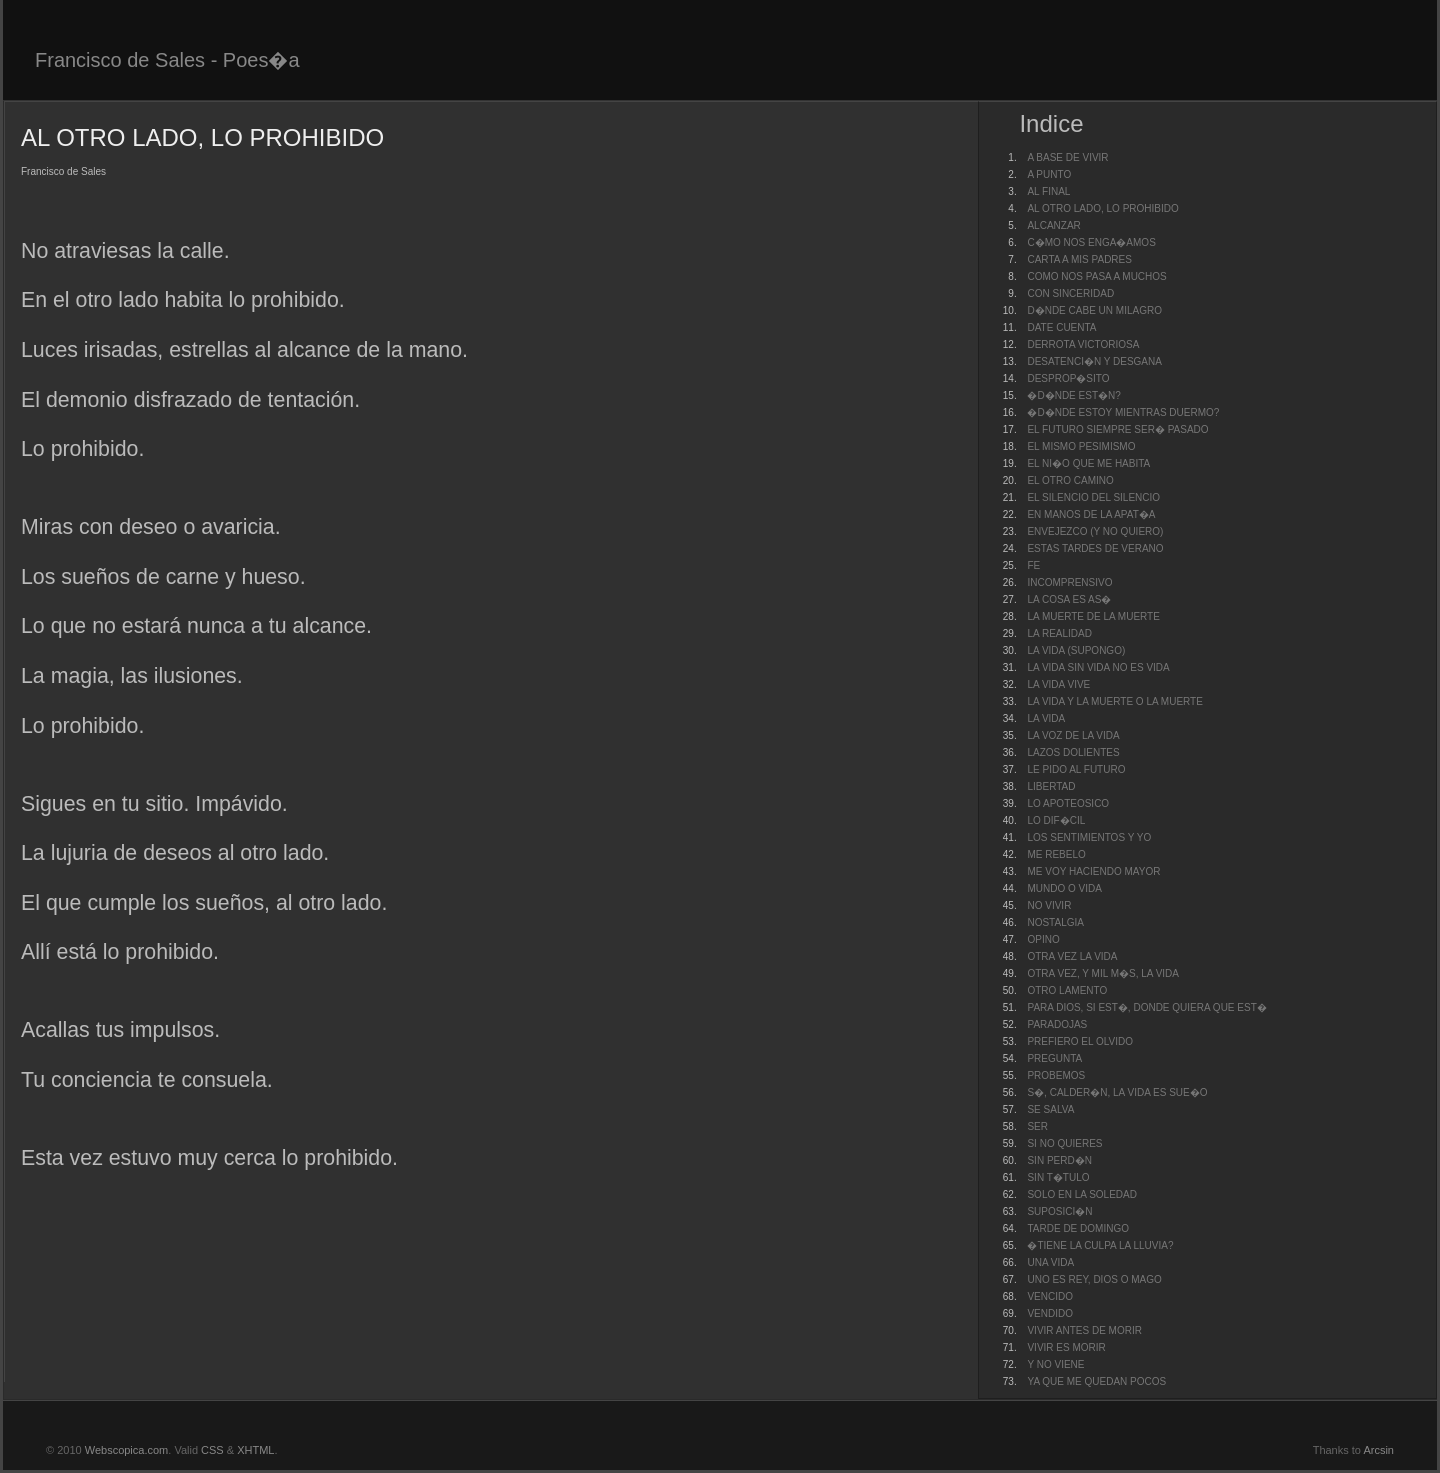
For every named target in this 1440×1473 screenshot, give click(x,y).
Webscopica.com (127, 1450)
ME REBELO (1056, 854)
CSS (212, 1450)
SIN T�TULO (1058, 1177)
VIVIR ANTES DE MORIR (1084, 1330)
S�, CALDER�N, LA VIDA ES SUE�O (1117, 1092)
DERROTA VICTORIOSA (1083, 344)
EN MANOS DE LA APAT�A (1091, 514)
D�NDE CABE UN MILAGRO (1094, 310)
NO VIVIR (1049, 905)
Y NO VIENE (1055, 1364)
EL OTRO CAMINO (1070, 480)
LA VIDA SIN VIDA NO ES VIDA (1098, 667)
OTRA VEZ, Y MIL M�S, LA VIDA (1103, 973)
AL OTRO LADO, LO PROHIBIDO (1102, 208)
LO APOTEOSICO (1068, 803)
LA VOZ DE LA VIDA (1073, 735)
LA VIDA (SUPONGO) (1076, 650)
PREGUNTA (1054, 1058)
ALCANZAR (1053, 225)
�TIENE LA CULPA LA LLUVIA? (1100, 1245)
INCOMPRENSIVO (1069, 582)
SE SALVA (1050, 1109)
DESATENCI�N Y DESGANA (1094, 361)
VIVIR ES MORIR (1066, 1347)
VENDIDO (1050, 1313)
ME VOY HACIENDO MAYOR (1093, 871)
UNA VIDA (1050, 1262)
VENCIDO (1050, 1296)
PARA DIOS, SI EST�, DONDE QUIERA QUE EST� (1146, 1007)
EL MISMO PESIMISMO (1081, 446)
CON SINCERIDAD (1070, 293)
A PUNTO (1049, 174)
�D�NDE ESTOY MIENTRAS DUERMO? (1123, 412)
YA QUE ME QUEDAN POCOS (1096, 1381)
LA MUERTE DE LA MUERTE (1093, 616)
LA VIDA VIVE (1058, 684)
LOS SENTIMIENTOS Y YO (1089, 837)
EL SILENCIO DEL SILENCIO (1093, 497)
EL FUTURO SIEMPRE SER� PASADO (1117, 429)
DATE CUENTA (1061, 327)
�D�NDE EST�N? (1073, 395)
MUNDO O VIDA (1064, 888)
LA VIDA (1046, 718)
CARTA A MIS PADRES (1079, 259)
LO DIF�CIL (1056, 820)
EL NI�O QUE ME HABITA (1088, 463)
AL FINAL (1048, 191)
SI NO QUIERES (1064, 1143)
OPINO (1043, 939)
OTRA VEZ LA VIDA (1072, 956)
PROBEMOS (1056, 1075)
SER (1037, 1126)
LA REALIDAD (1059, 633)
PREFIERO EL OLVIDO (1080, 1041)
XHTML (255, 1450)
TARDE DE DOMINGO (1077, 1228)
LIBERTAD (1051, 786)
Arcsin (1378, 1450)
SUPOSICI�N (1059, 1211)
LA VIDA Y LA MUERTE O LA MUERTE (1114, 701)
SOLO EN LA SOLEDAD (1082, 1194)
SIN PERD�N (1059, 1160)
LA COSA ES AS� (1069, 599)
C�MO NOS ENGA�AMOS (1091, 242)
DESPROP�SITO (1068, 378)
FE (1033, 565)
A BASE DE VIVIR (1067, 157)
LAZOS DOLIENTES (1073, 752)
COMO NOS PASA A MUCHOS (1096, 276)
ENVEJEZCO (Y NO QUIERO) (1095, 531)
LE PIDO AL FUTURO (1076, 769)
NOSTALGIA (1055, 922)
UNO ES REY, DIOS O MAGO (1094, 1279)
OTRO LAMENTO (1067, 990)
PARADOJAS (1057, 1024)
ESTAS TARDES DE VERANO (1095, 548)
